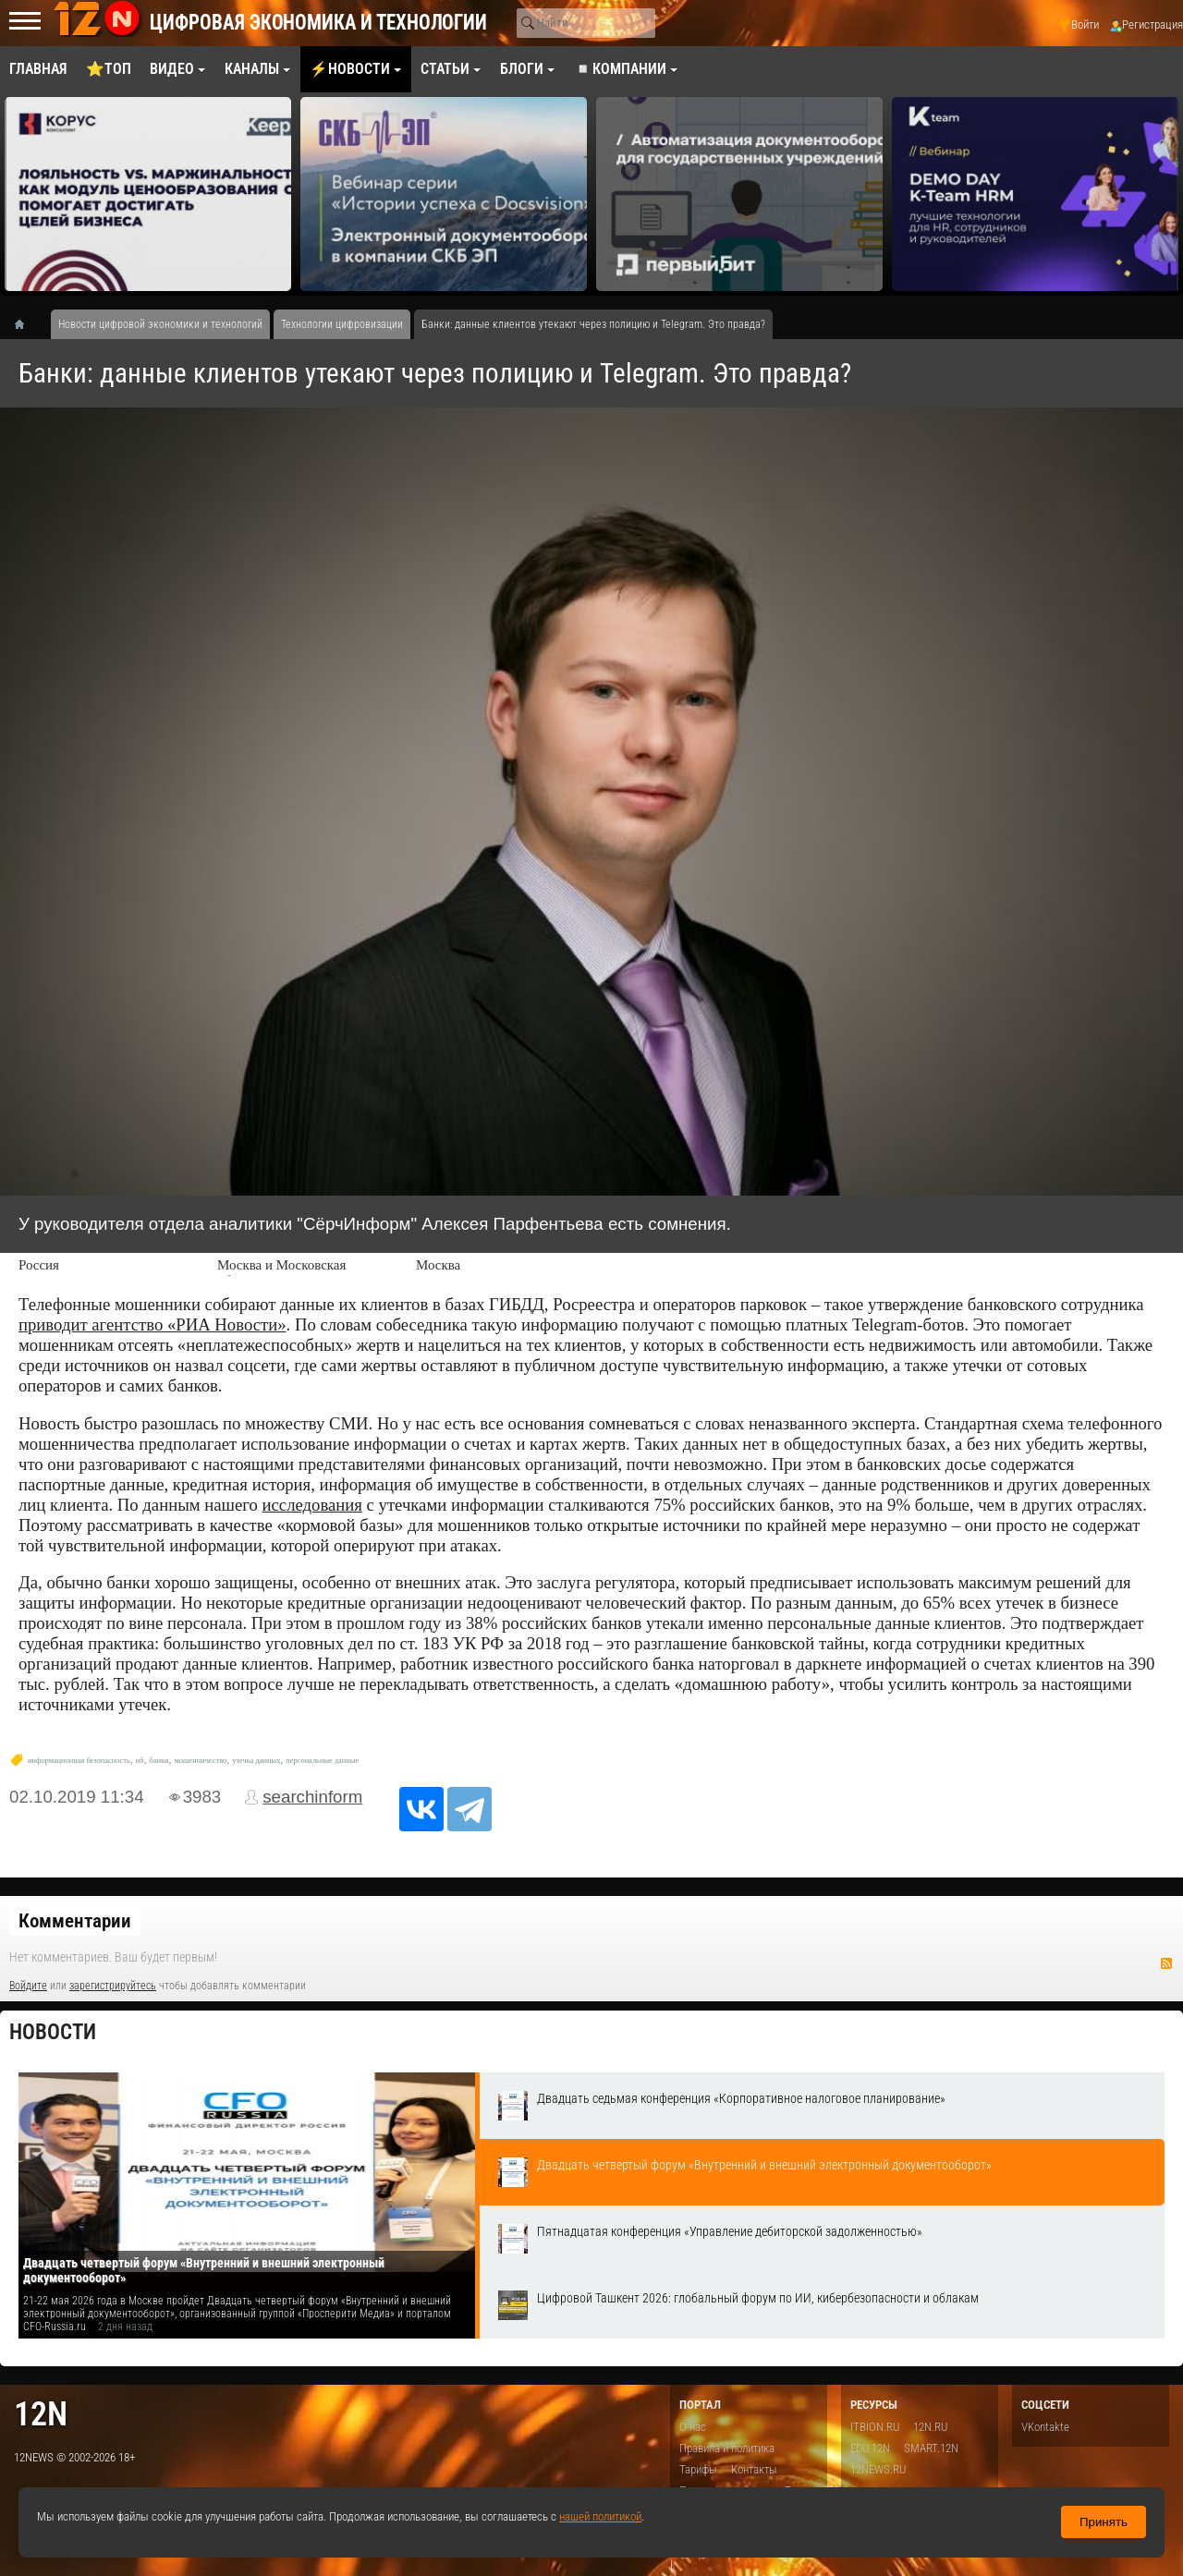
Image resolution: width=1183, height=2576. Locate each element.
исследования (312, 1504)
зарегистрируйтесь (112, 1985)
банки (159, 1760)
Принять (1103, 2522)
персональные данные (322, 1760)
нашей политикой (600, 2516)
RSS (1166, 1963)
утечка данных (256, 1760)
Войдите (28, 1985)
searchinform (312, 1796)
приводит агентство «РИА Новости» (152, 1324)
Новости (52, 2032)
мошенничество (201, 1760)
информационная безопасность (79, 1760)
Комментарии (74, 1921)
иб (140, 1760)
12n (40, 2413)
